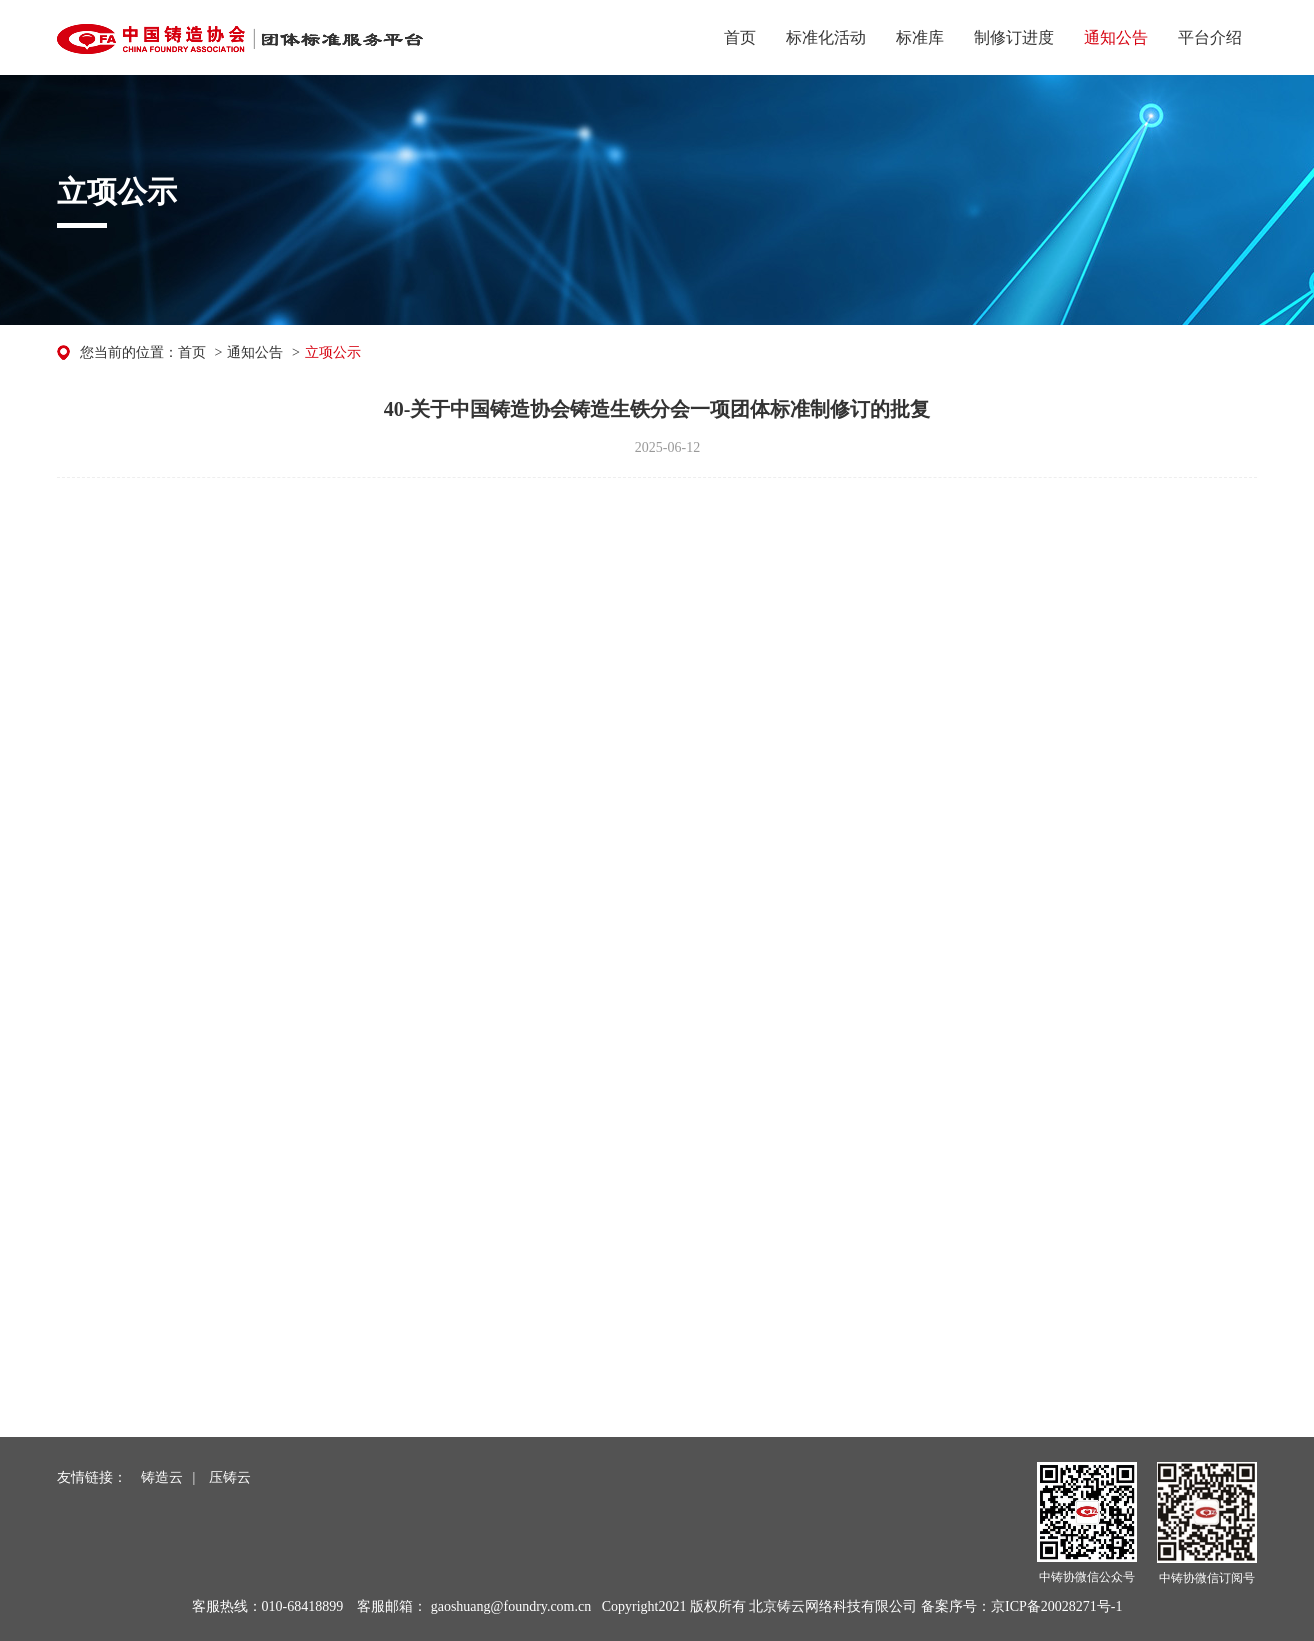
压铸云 (230, 1477)
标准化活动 (826, 37)
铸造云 (162, 1477)
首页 (740, 37)
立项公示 (333, 352)
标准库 (920, 37)
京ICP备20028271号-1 (1056, 1606)
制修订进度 (1014, 37)
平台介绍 (1210, 37)
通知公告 (1116, 37)
